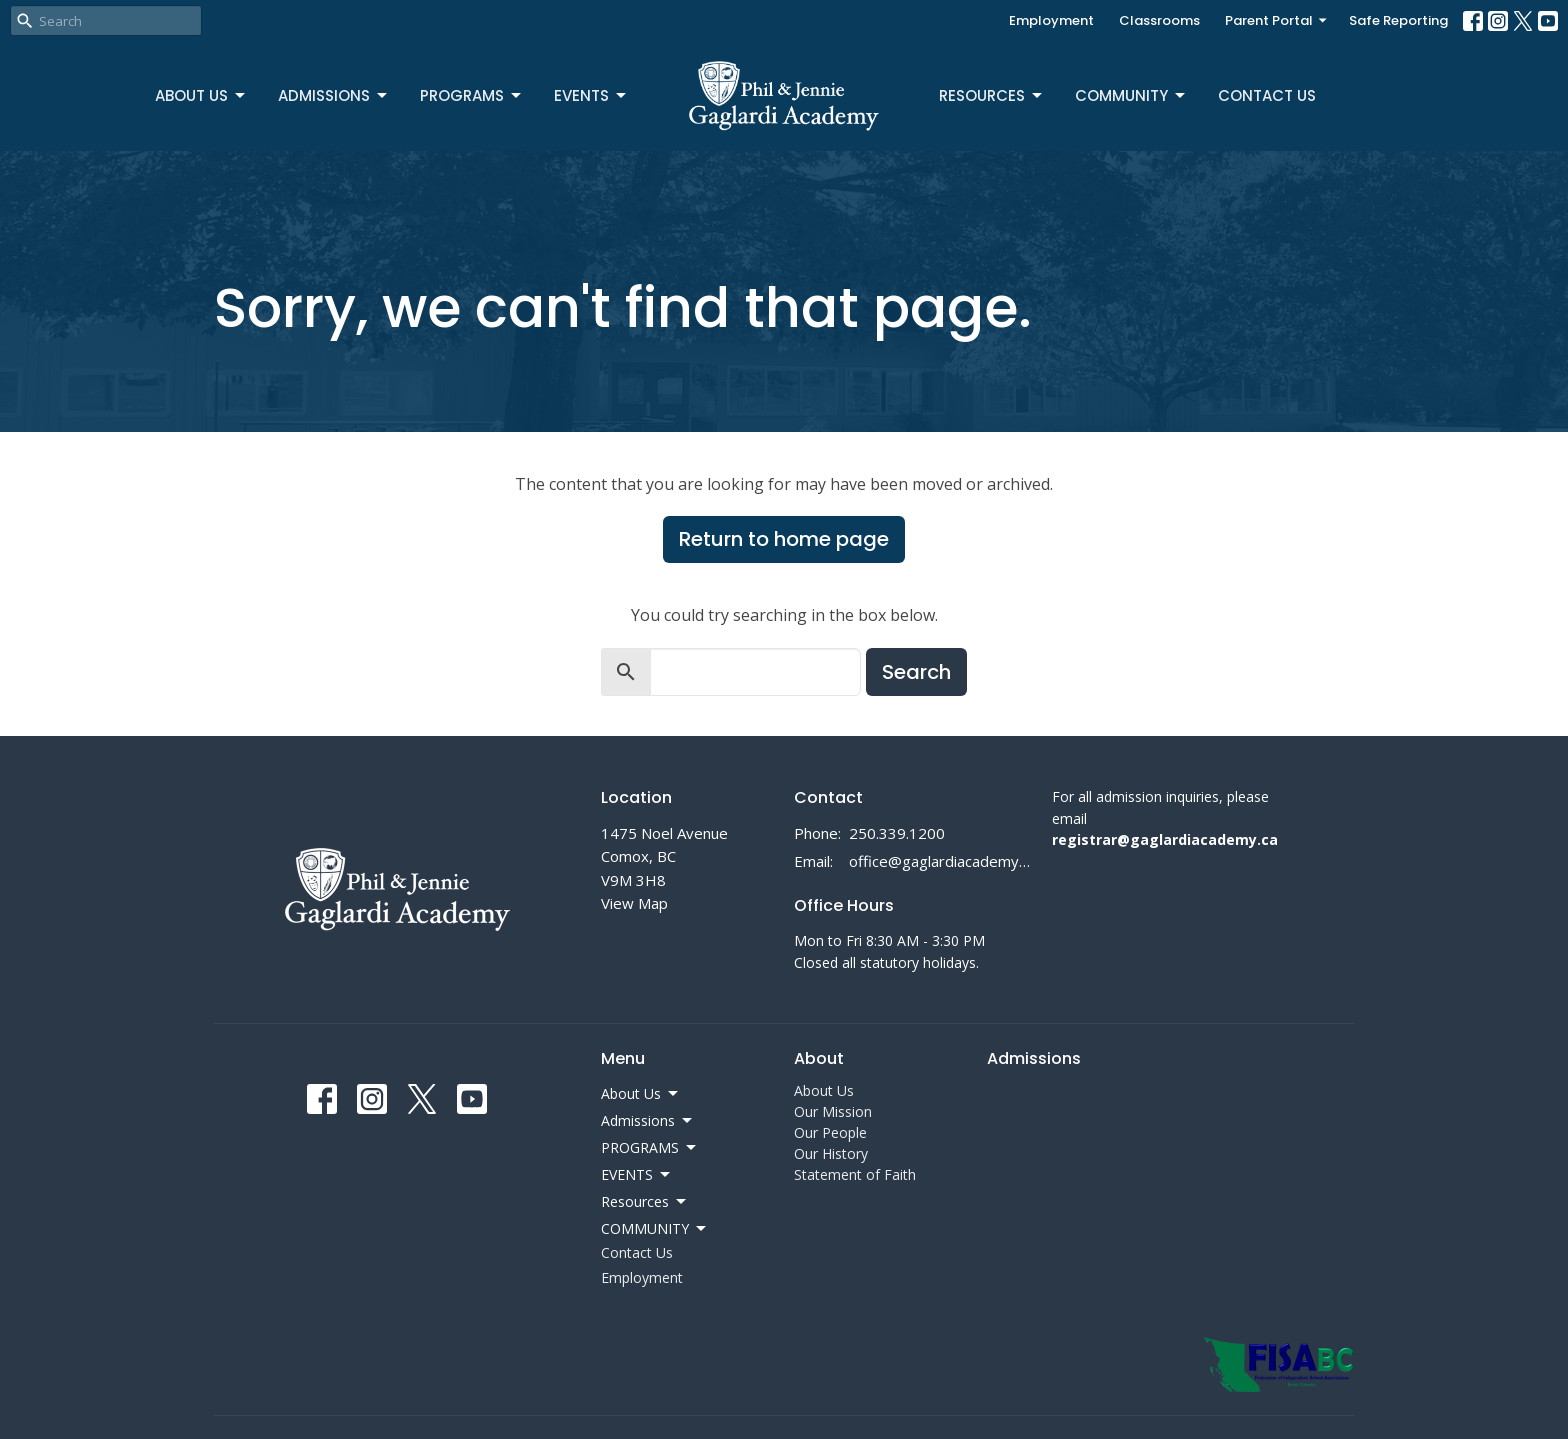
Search (916, 672)
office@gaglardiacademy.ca (940, 861)
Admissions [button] (648, 1121)
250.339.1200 (897, 833)
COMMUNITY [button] (655, 1229)
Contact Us (1267, 95)
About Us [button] (641, 1094)
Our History (831, 1153)
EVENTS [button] (637, 1175)
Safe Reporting (1398, 20)
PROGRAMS (472, 95)
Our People (830, 1132)
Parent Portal (1277, 20)
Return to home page (784, 539)
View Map (634, 903)
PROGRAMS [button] (650, 1148)
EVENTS (591, 95)
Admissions (334, 95)
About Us (201, 95)
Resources (992, 95)
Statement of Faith (855, 1174)
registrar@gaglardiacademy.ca (1165, 839)
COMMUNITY (1131, 95)
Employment (1051, 20)
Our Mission (833, 1111)
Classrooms (1159, 20)
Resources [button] (645, 1202)
